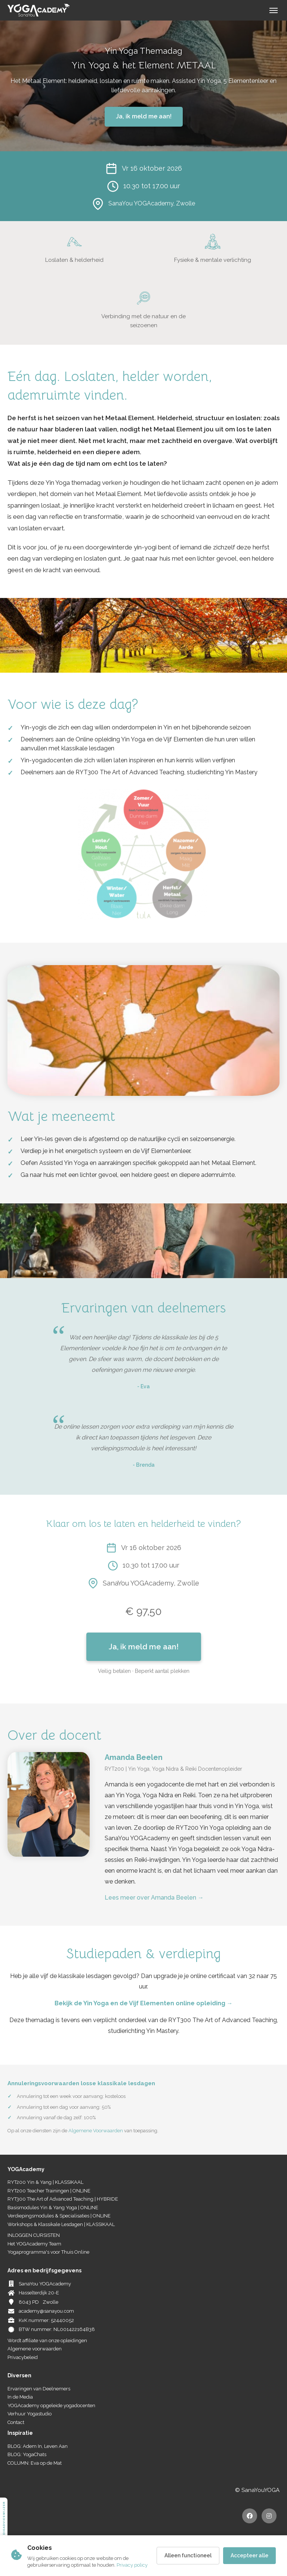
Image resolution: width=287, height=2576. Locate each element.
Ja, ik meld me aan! (144, 116)
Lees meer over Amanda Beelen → (154, 1897)
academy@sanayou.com (46, 2311)
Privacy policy (132, 2565)
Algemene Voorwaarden (95, 2130)
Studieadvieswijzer (4, 2521)
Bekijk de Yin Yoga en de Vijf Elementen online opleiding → (144, 2003)
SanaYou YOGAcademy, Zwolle (151, 203)
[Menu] (274, 10)
